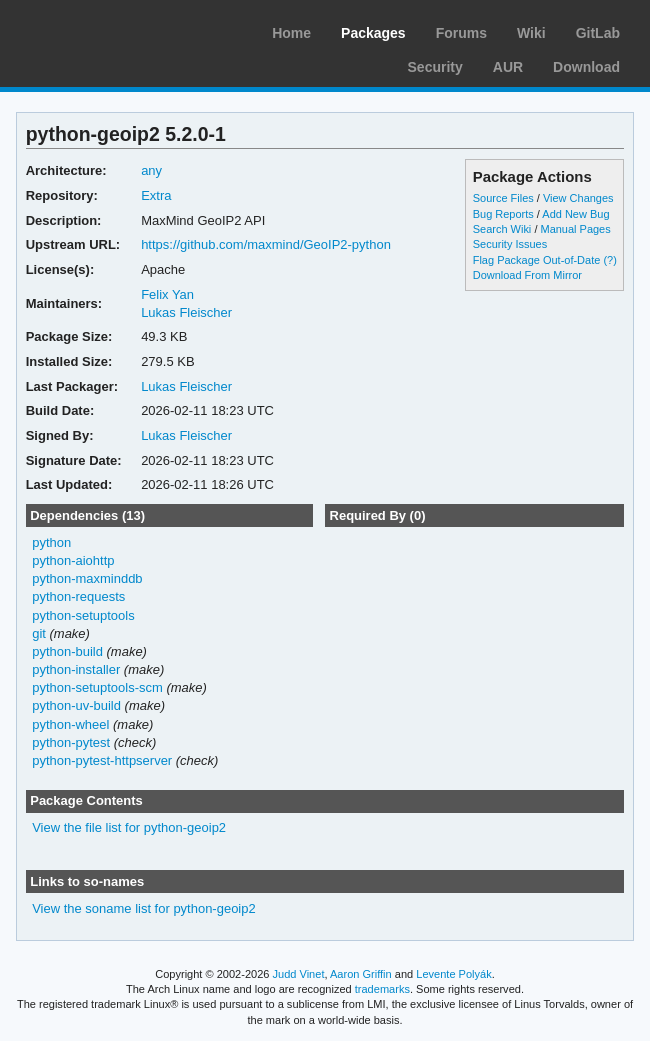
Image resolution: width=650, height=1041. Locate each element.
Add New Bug (575, 214)
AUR (508, 67)
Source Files (503, 198)
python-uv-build (76, 705)
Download (586, 67)
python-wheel (70, 724)
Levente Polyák (453, 974)
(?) (609, 260)
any (151, 170)
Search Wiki (502, 229)
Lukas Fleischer (186, 312)
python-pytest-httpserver (102, 760)
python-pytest (71, 742)
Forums (461, 33)
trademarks (382, 989)
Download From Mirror (527, 275)
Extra (156, 195)
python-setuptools (83, 615)
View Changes (578, 198)
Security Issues (510, 244)
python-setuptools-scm (97, 687)
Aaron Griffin (361, 974)
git (39, 633)
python (51, 542)
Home (291, 33)
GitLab (598, 33)
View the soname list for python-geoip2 (144, 908)
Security (435, 67)
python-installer (76, 669)
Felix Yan (167, 294)
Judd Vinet (299, 974)
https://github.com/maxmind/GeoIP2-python (266, 244)
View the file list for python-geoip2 (129, 827)
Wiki (531, 33)
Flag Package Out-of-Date (537, 260)
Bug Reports (503, 214)
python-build (67, 651)
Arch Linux (110, 30)
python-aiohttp (73, 560)
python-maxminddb (87, 578)
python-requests (78, 596)
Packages (373, 33)
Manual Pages (575, 229)
